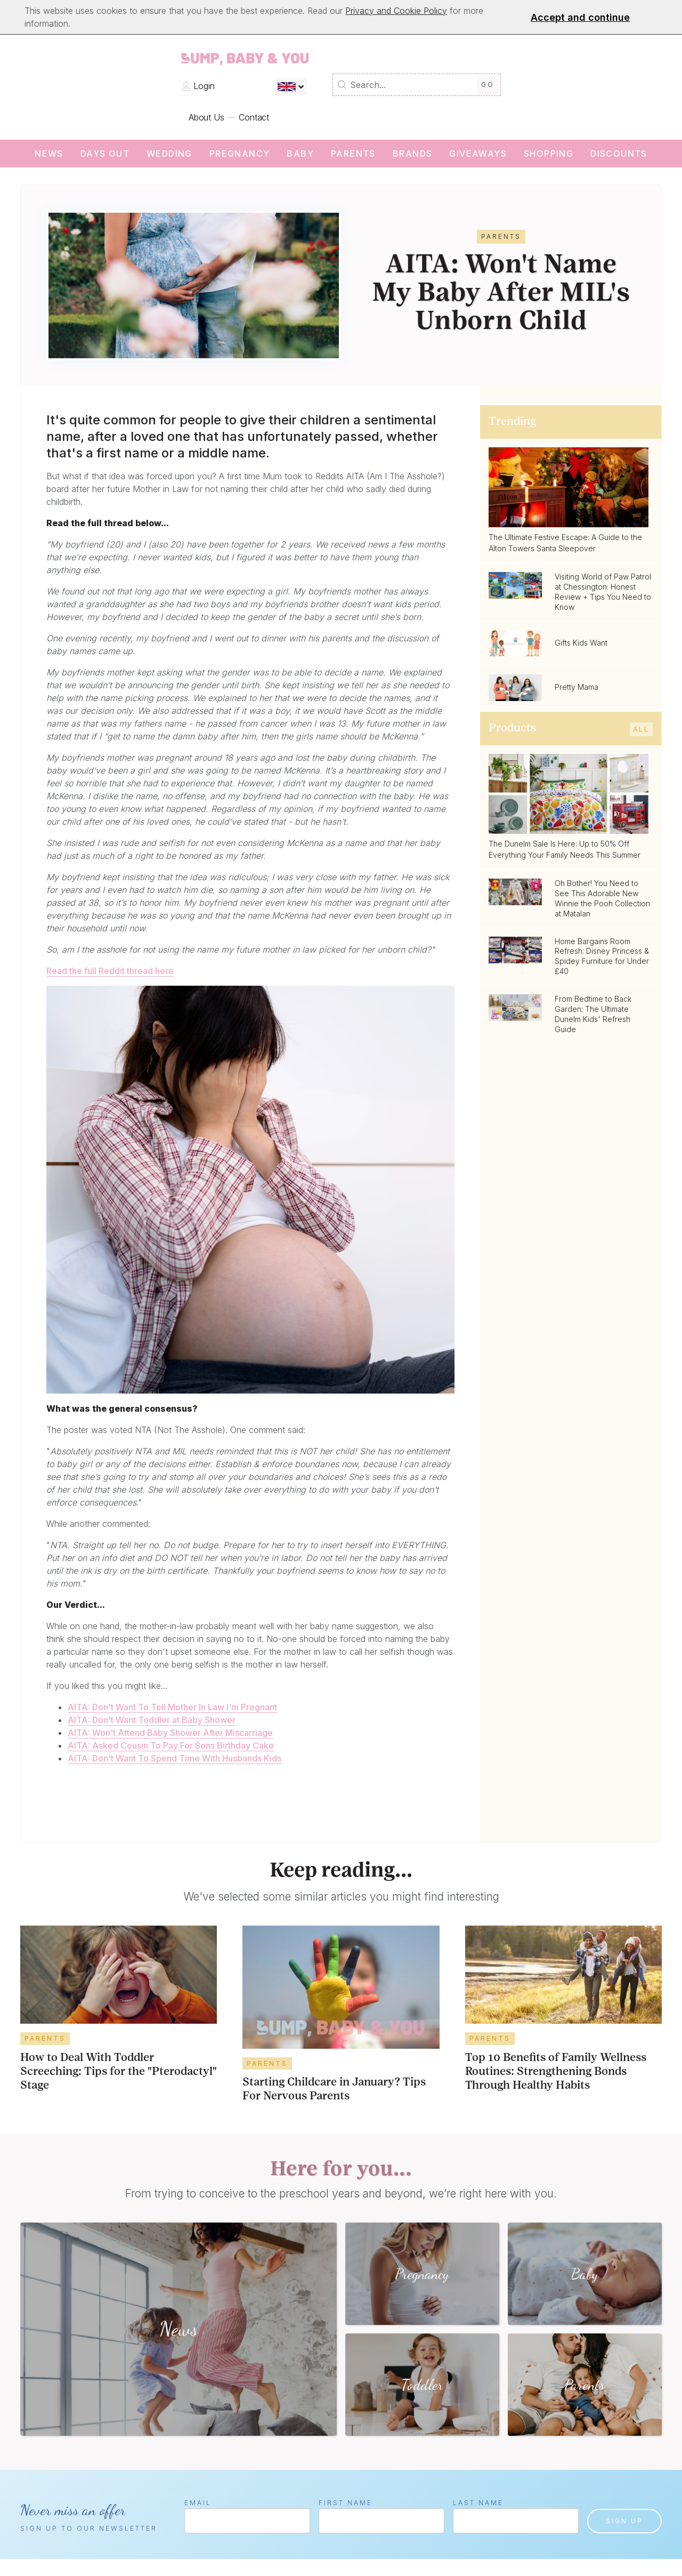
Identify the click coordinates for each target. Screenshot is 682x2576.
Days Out (104, 153)
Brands (412, 153)
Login (198, 85)
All (641, 729)
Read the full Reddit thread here (110, 970)
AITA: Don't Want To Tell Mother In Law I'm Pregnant (172, 1707)
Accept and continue (580, 17)
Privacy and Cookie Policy (396, 10)
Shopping (548, 153)
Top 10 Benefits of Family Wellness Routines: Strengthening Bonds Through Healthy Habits (555, 2071)
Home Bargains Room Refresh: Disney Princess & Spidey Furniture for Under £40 (602, 956)
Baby (300, 153)
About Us (206, 117)
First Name (345, 2503)
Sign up (624, 2521)
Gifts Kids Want (581, 642)
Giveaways (478, 153)
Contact (254, 117)
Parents (353, 153)
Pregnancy (239, 153)
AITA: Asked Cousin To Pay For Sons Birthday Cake (171, 1745)
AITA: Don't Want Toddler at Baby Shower (152, 1719)
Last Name (478, 2503)
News (49, 153)
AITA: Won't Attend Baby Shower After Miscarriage (170, 1732)
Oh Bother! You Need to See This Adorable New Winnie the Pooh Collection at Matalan (602, 898)
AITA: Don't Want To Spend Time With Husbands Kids (174, 1758)
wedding (169, 153)
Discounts (618, 153)
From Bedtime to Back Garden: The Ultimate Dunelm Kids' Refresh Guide (593, 1014)
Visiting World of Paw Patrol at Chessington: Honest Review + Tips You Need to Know (603, 591)
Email (198, 2503)
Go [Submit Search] (487, 84)
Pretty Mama (576, 686)
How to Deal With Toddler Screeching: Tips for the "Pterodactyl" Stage (118, 2071)
